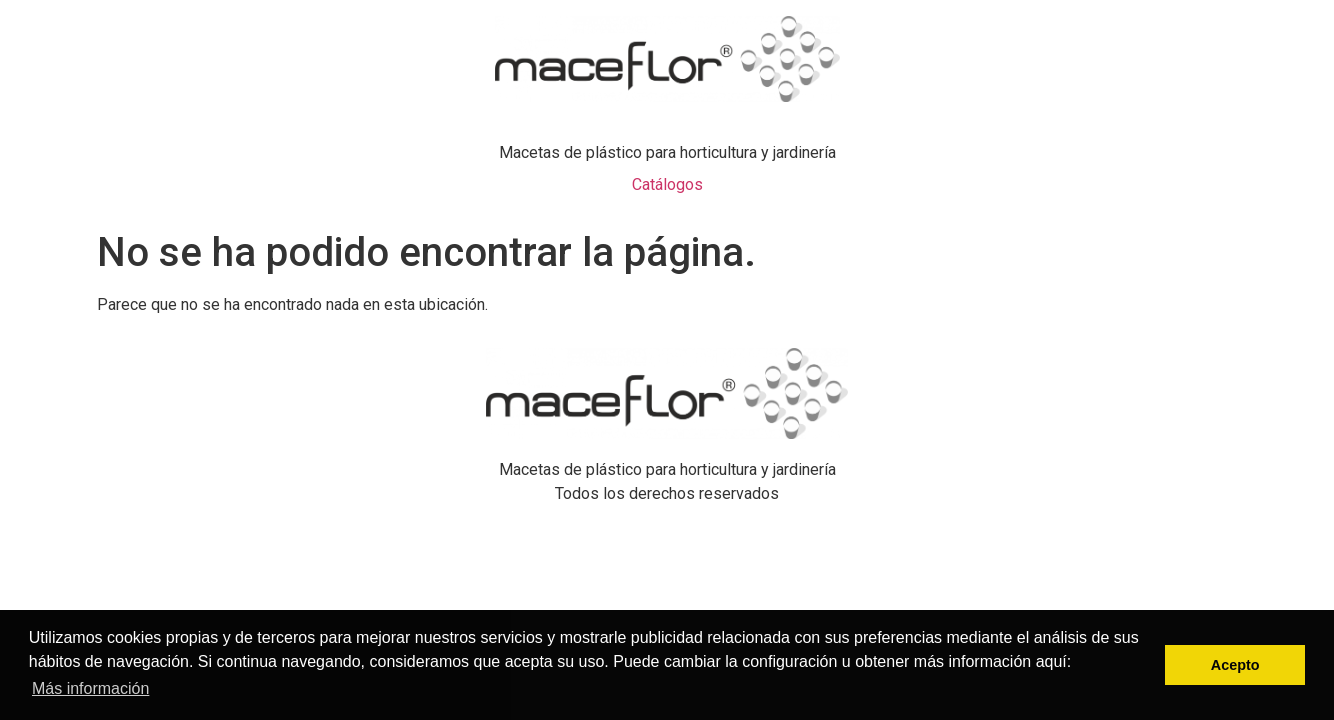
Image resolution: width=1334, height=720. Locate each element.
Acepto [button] (1235, 665)
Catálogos (667, 184)
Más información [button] (90, 688)
